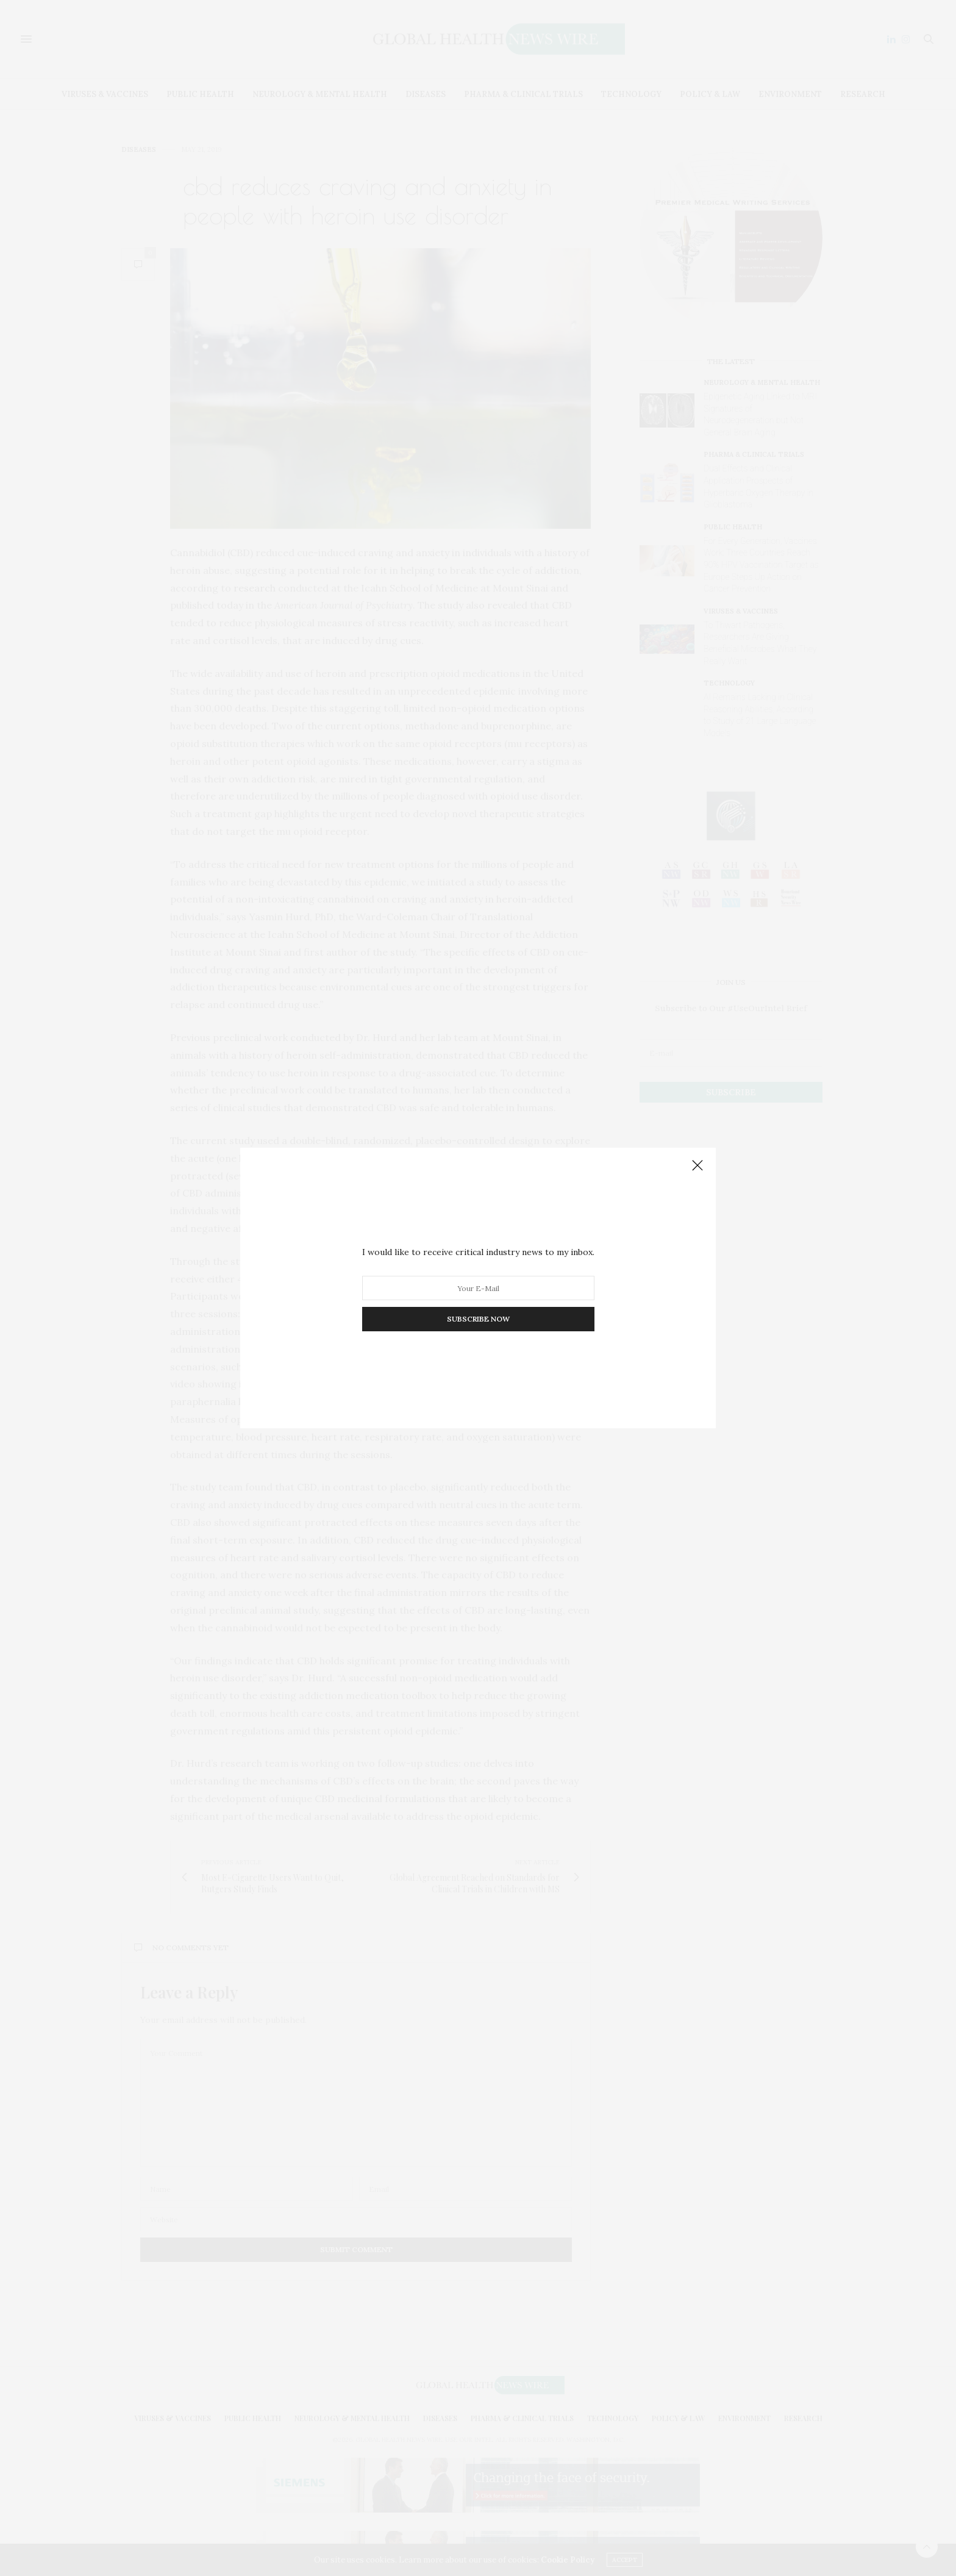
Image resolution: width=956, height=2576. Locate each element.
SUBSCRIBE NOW (478, 1318)
